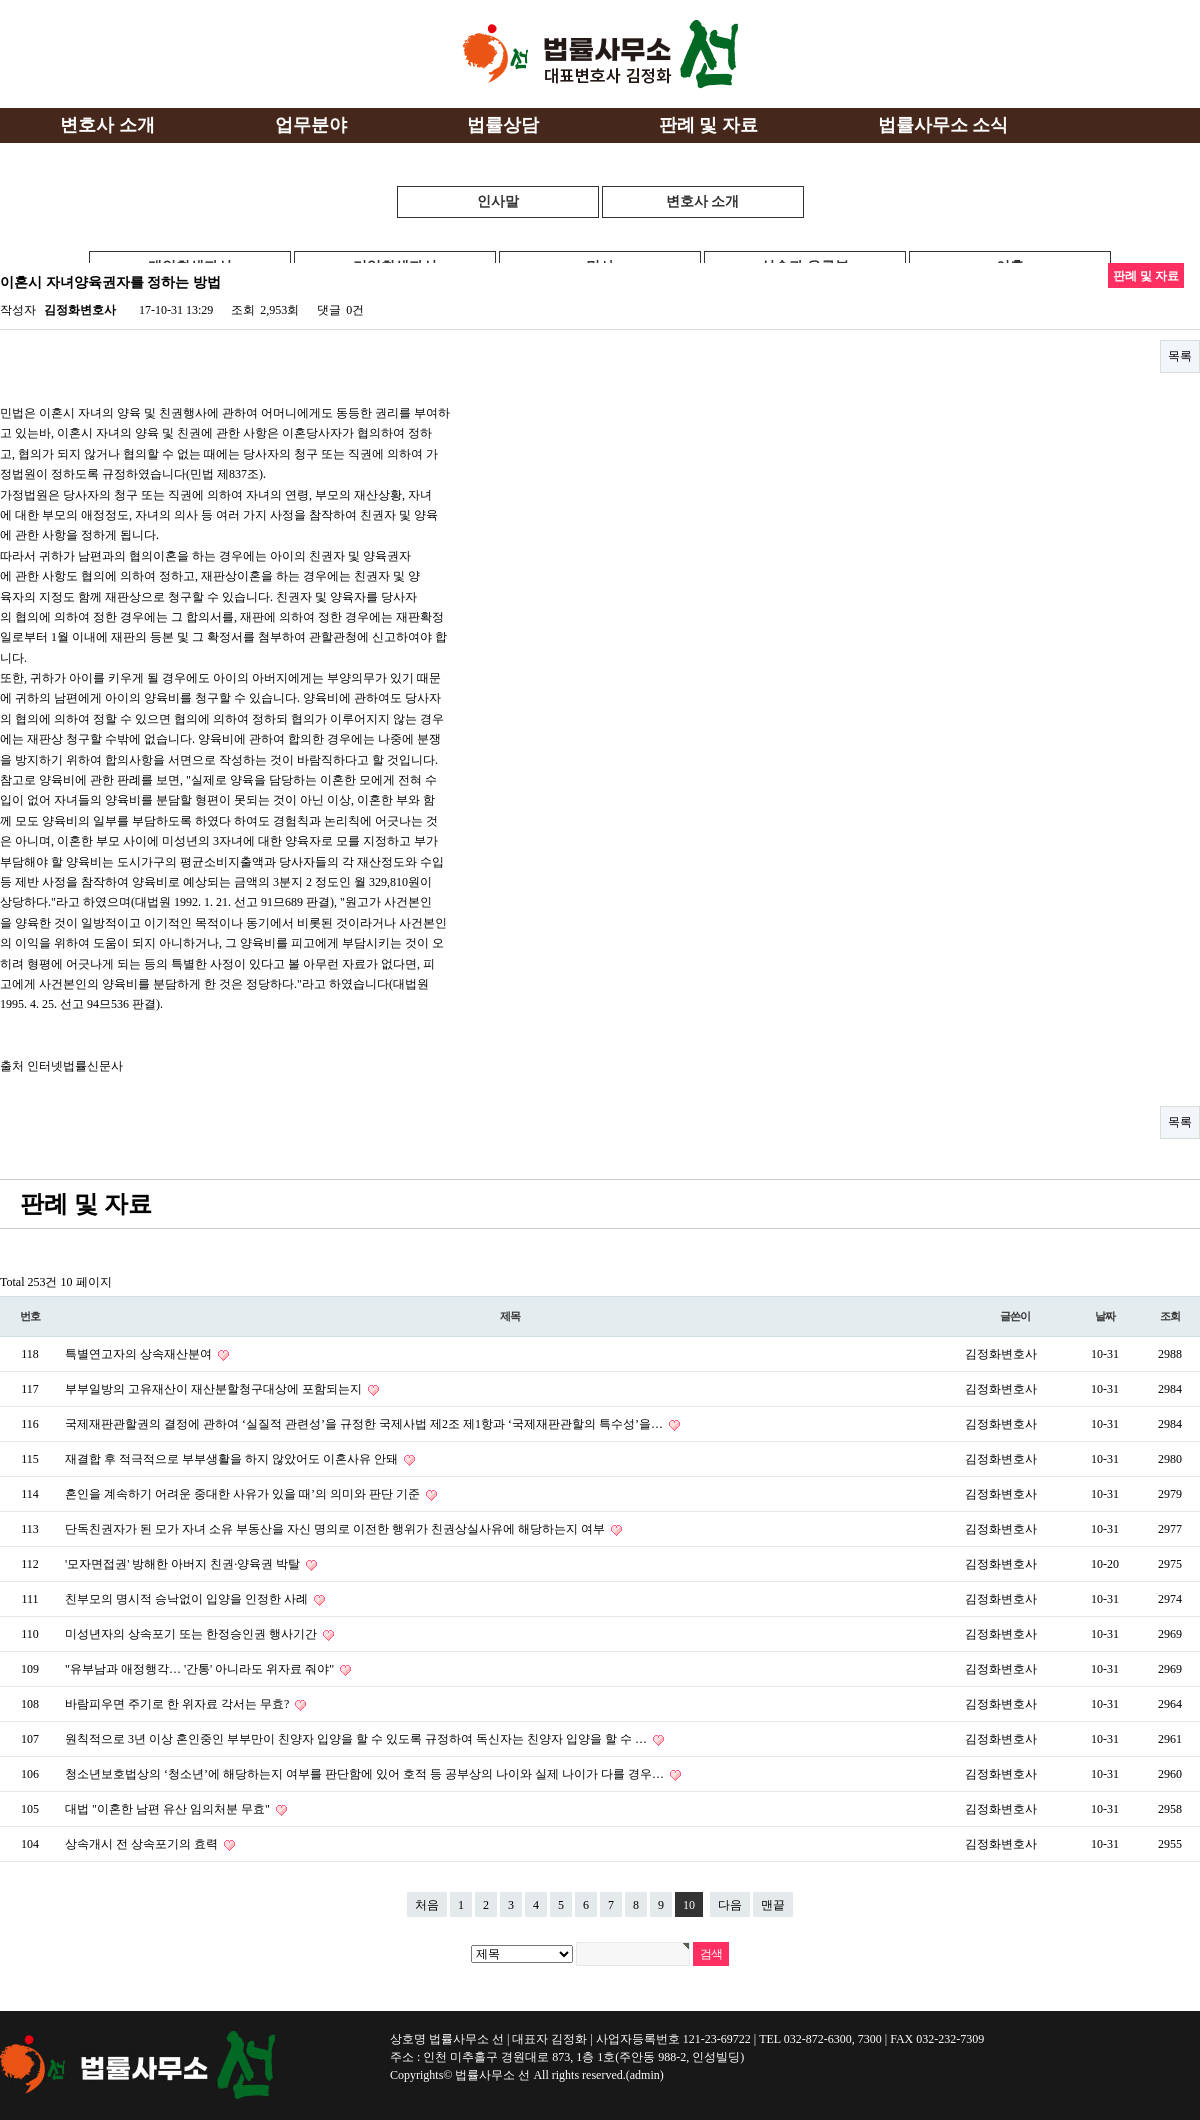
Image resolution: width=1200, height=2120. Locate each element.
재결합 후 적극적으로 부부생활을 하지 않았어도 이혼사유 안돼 (233, 1459)
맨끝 (773, 1905)
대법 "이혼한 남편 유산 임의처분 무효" (169, 1809)
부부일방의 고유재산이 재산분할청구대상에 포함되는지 (215, 1389)
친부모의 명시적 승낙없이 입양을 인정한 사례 (188, 1599)
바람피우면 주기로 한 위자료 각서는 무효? (178, 1704)
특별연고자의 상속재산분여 (140, 1354)
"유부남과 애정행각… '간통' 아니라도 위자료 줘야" (201, 1669)
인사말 (498, 201)
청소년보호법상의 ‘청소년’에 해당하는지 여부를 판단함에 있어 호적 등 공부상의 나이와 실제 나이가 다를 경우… (366, 1774)
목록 (1180, 356)
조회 (1170, 1316)
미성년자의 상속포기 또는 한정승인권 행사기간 (192, 1634)
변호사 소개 (703, 201)
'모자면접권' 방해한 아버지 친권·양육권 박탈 (184, 1564)
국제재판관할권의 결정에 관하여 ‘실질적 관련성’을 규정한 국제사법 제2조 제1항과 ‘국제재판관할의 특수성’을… (365, 1424)
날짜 (1105, 1316)
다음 (730, 1905)
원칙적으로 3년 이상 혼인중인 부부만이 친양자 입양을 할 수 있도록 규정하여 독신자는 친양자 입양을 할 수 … (357, 1739)
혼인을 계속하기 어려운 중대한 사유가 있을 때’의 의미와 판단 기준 (244, 1494)
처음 (427, 1905)
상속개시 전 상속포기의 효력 (143, 1844)
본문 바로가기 (0, 0)
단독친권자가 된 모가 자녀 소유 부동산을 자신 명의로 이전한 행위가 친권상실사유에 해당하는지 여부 (336, 1529)
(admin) (645, 2075)
